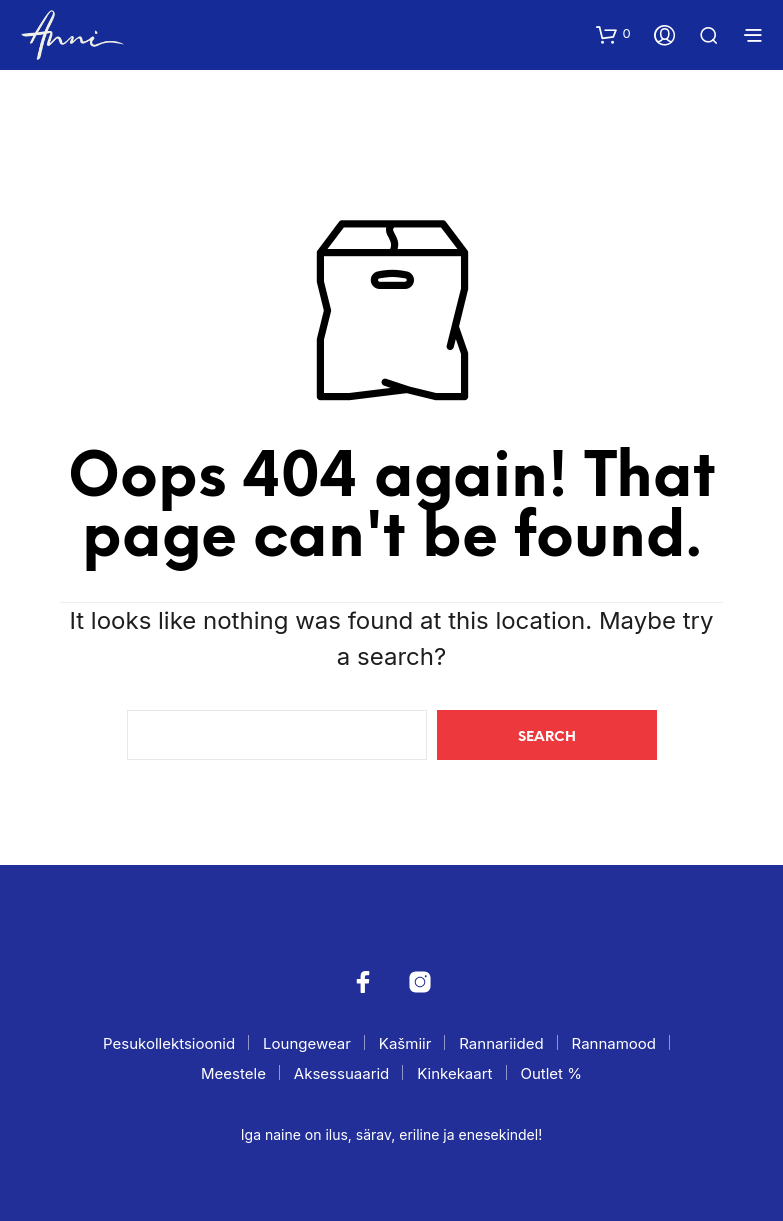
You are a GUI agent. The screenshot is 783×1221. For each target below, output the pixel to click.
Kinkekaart (454, 1073)
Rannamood (614, 1043)
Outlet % (550, 1073)
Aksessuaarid (341, 1073)
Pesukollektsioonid (169, 1043)
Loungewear (307, 1043)
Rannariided (501, 1043)
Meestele (233, 1073)
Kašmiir (405, 1043)
